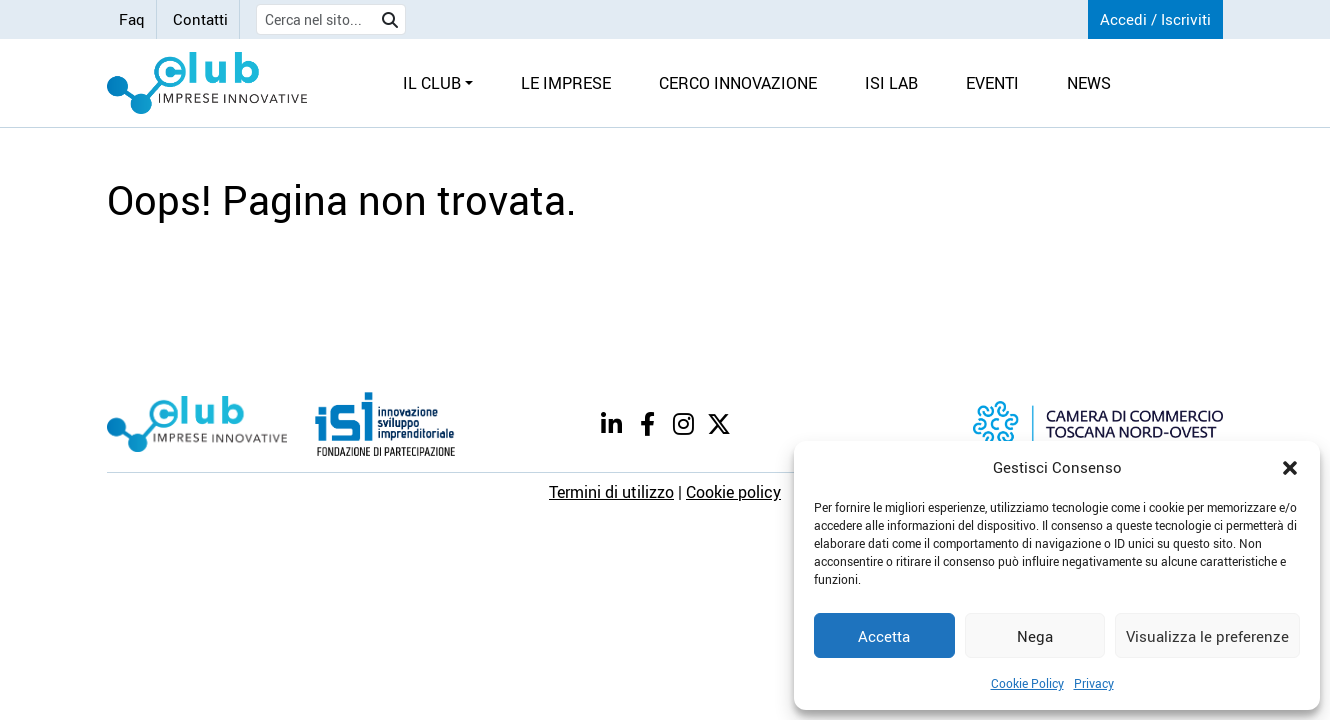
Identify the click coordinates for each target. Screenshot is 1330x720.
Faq (132, 19)
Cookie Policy (1027, 683)
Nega (1035, 636)
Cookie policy (733, 492)
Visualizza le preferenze (1207, 636)
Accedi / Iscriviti (1155, 19)
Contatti (200, 19)
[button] (1290, 467)
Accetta (884, 636)
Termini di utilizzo (611, 492)
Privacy (1094, 683)
